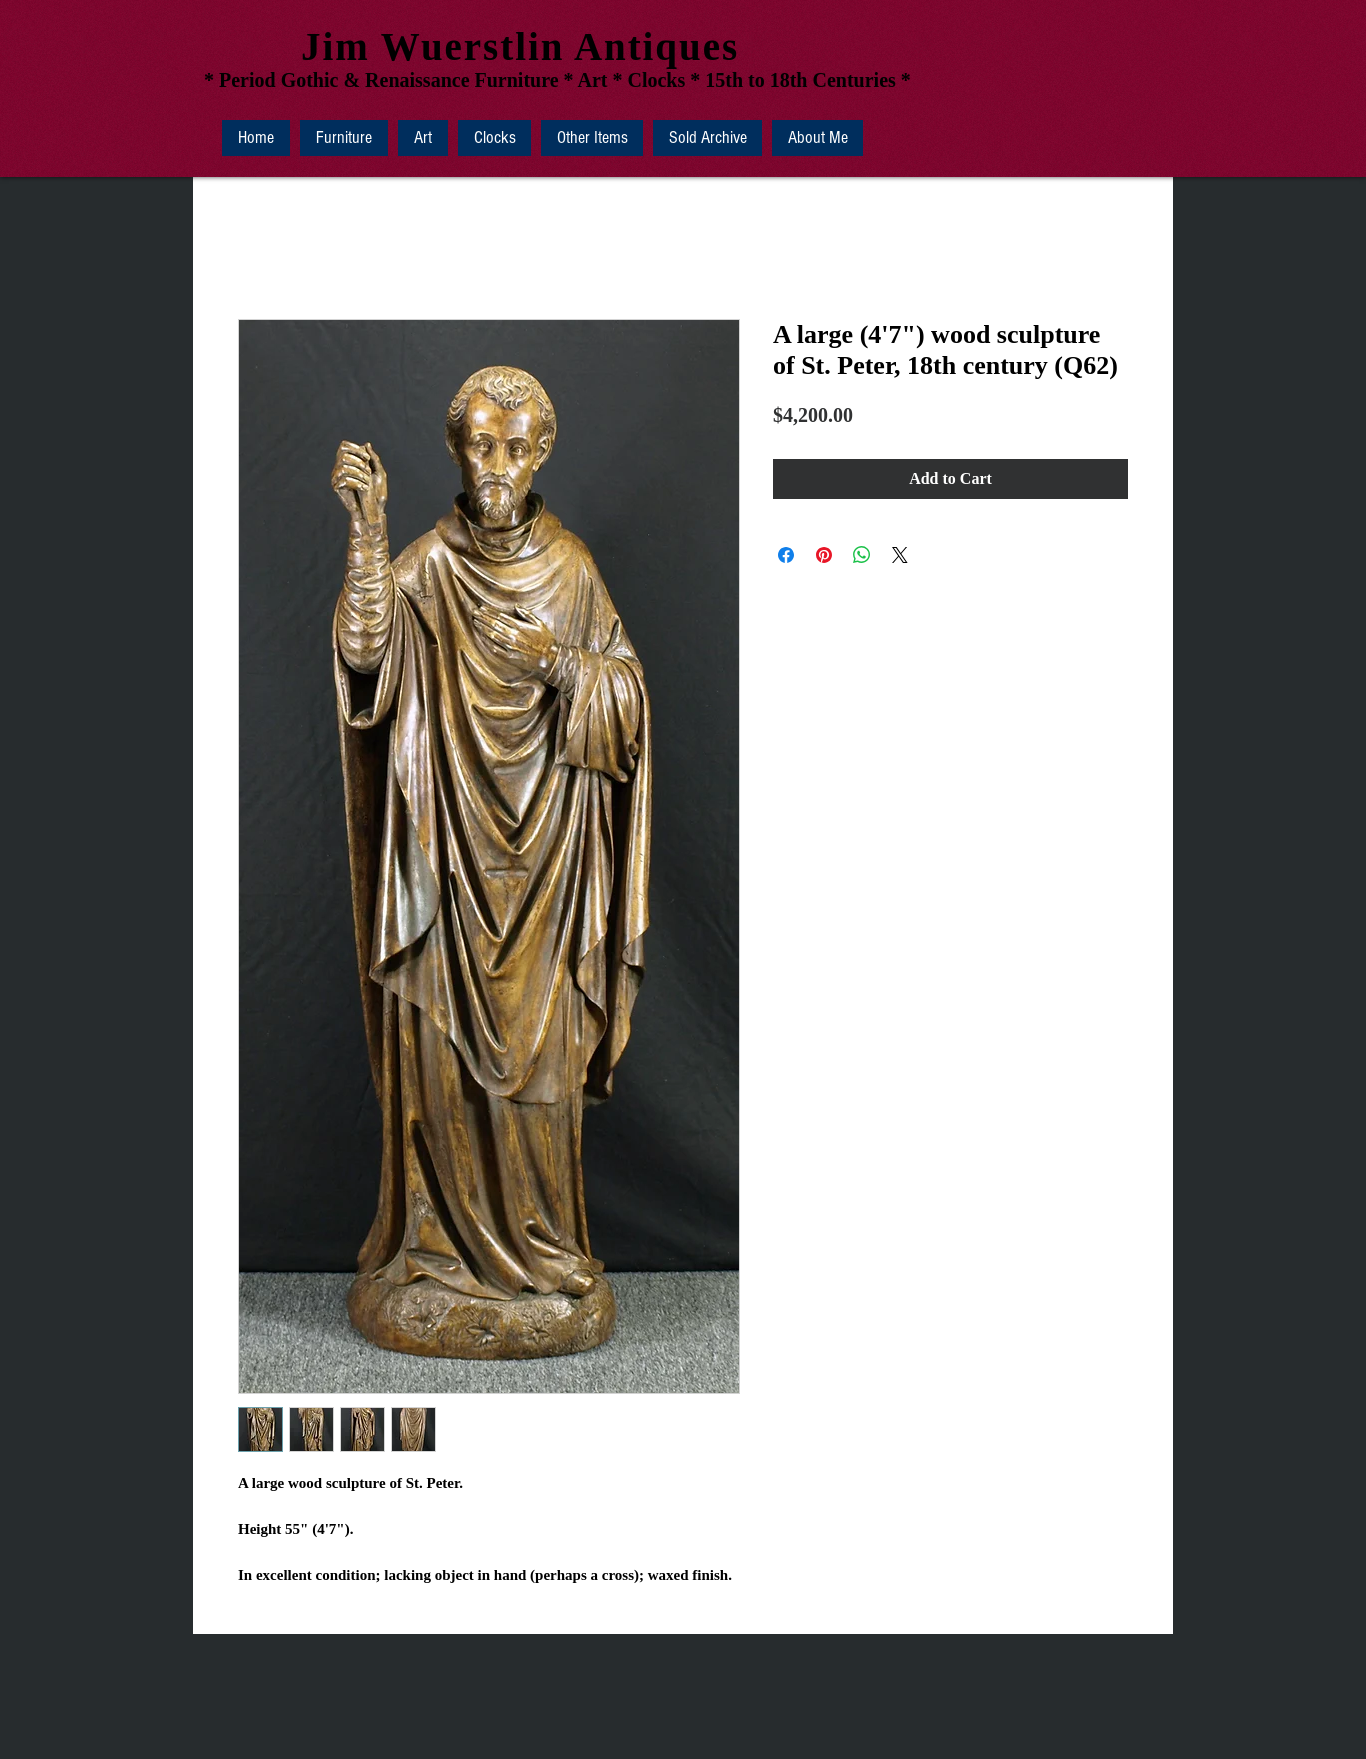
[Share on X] (900, 555)
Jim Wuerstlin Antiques (520, 46)
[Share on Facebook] (786, 555)
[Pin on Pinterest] (824, 555)
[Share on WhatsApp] (862, 555)
